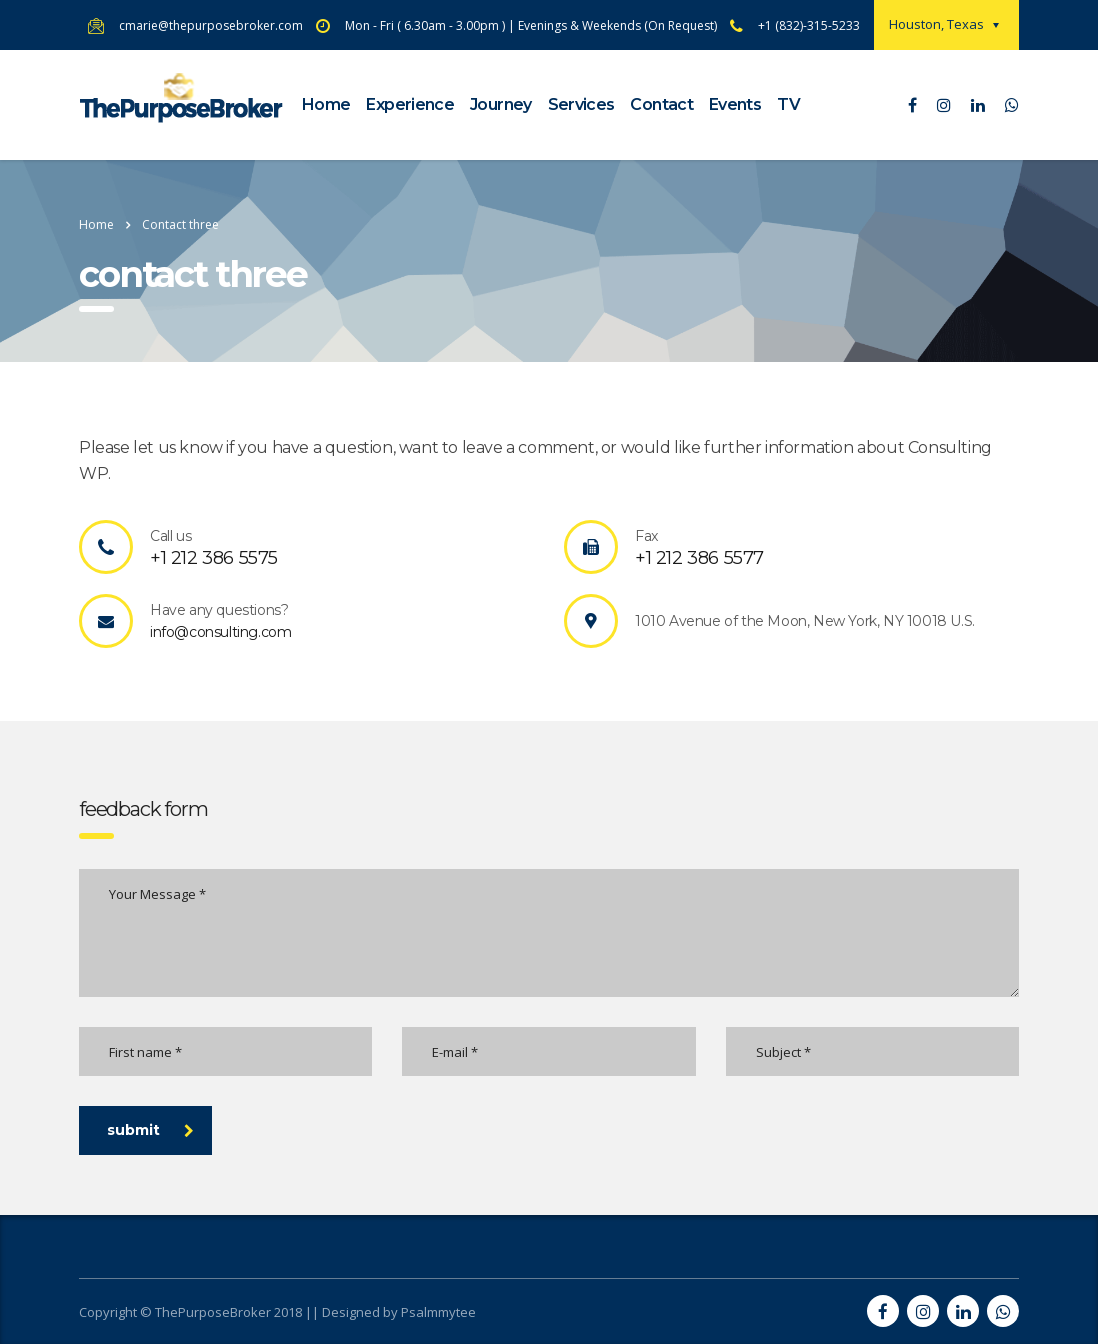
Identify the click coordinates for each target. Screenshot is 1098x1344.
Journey (501, 104)
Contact (661, 104)
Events (735, 104)
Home (326, 104)
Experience (410, 104)
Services (581, 104)
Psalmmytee (438, 1312)
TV (788, 104)
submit (150, 1130)
